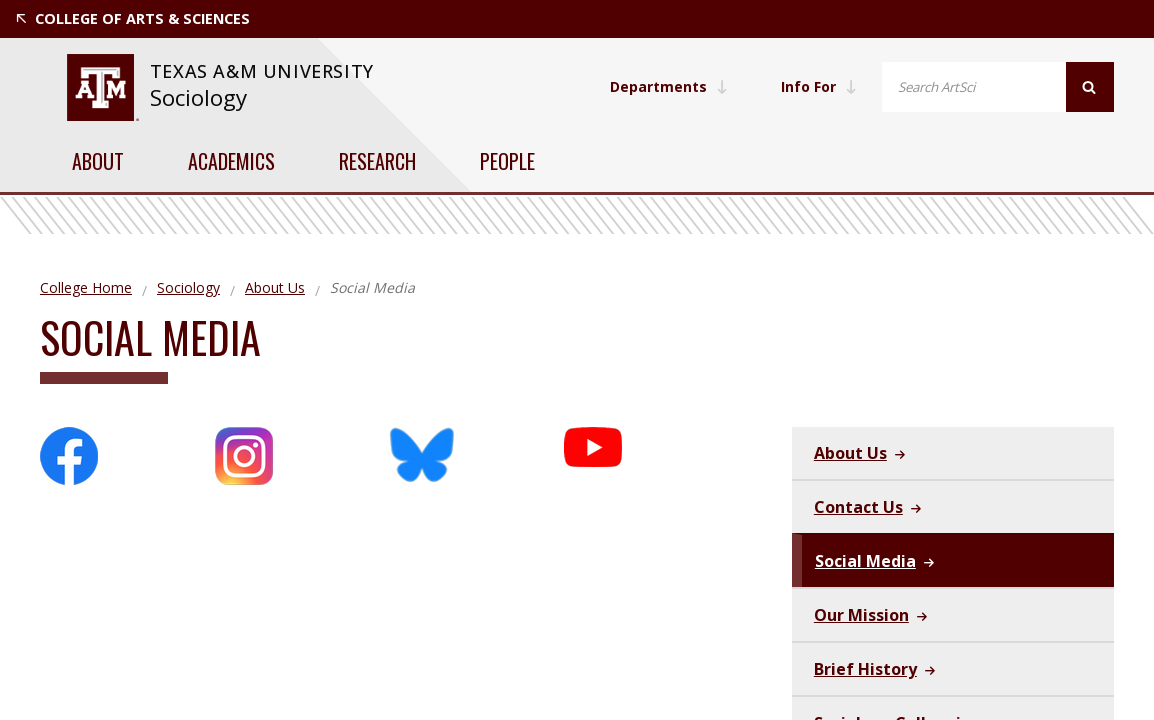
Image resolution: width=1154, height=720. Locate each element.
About (98, 161)
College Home (86, 287)
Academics (231, 161)
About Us (275, 287)
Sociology (198, 97)
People (507, 161)
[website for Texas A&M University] (102, 87)
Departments (667, 86)
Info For (818, 86)
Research (377, 161)
